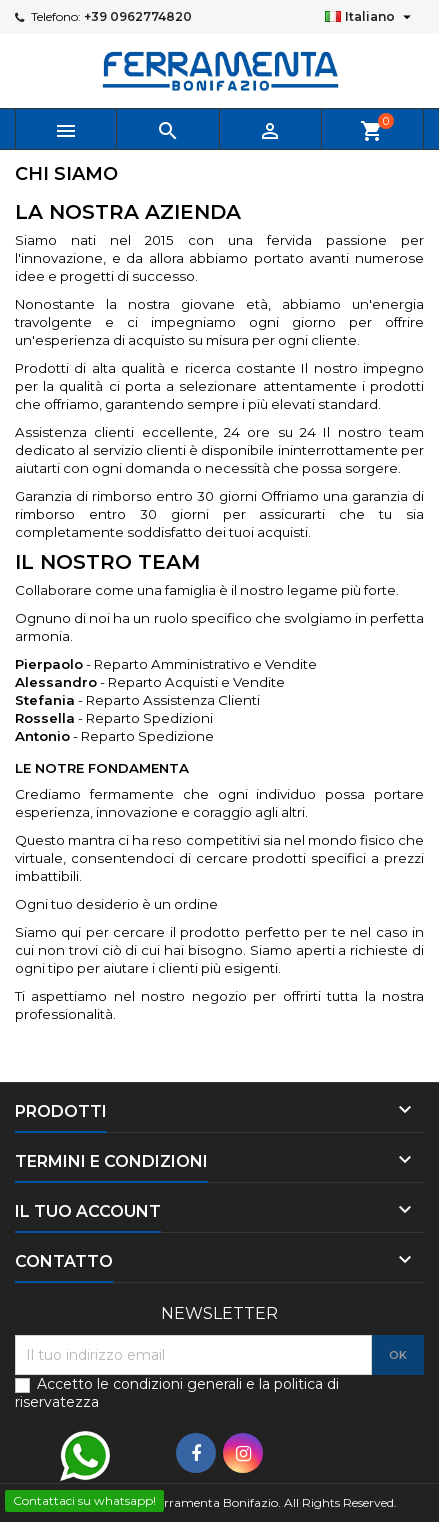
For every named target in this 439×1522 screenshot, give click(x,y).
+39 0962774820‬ (138, 16)
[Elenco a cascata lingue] (370, 17)
